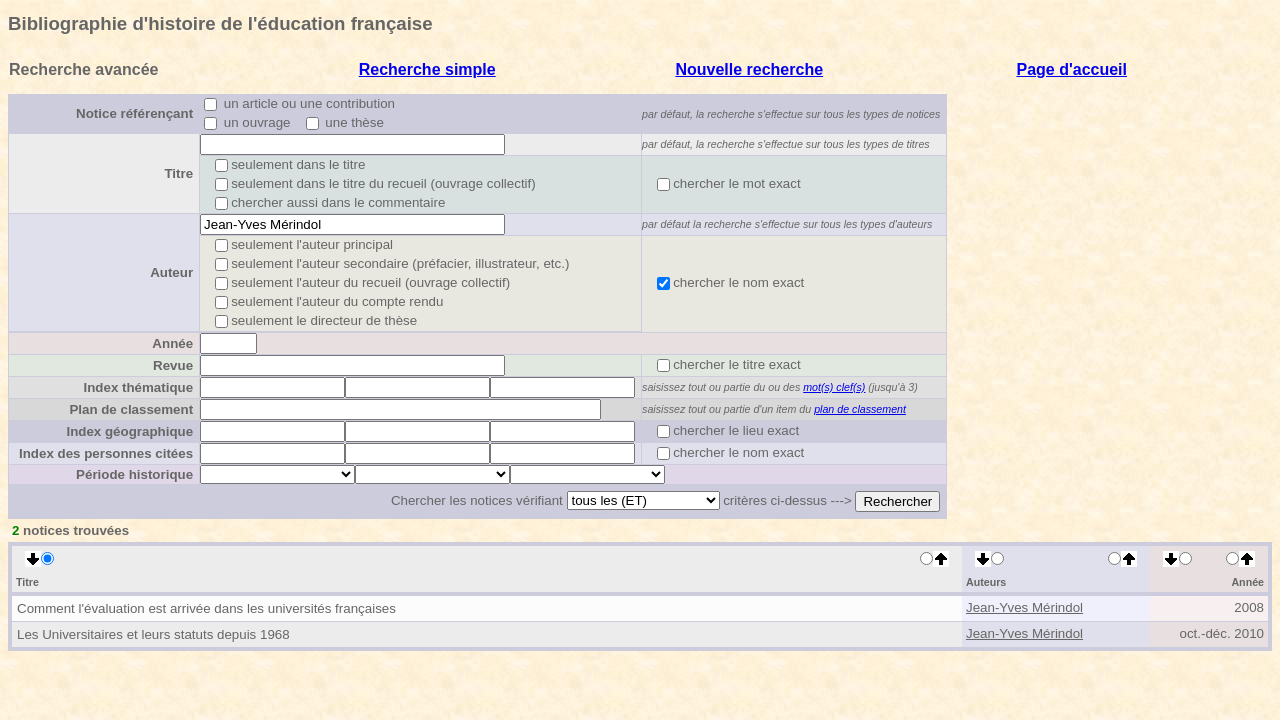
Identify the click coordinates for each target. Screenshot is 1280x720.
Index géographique (129, 431)
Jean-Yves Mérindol (1024, 607)
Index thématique (138, 387)
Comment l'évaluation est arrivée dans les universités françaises (206, 608)
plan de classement (860, 409)
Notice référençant (134, 113)
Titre (178, 173)
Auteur (171, 272)
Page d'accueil (1071, 69)
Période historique (134, 474)
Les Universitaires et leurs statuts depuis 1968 (153, 634)
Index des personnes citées (106, 453)
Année (172, 343)
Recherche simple (427, 69)
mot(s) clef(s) (834, 387)
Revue (173, 365)
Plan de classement (131, 409)
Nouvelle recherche (749, 69)
